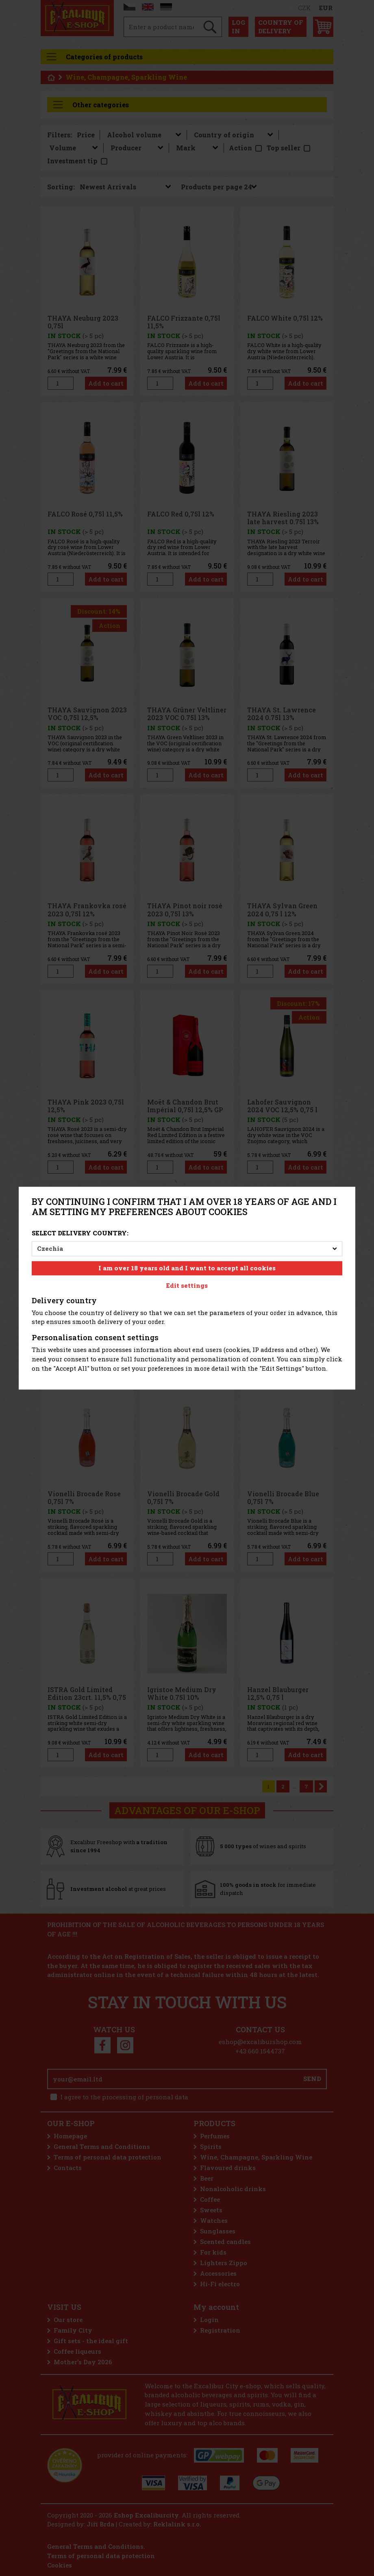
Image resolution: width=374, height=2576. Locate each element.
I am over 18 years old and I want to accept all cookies (187, 1268)
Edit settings (187, 1285)
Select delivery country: (80, 1233)
